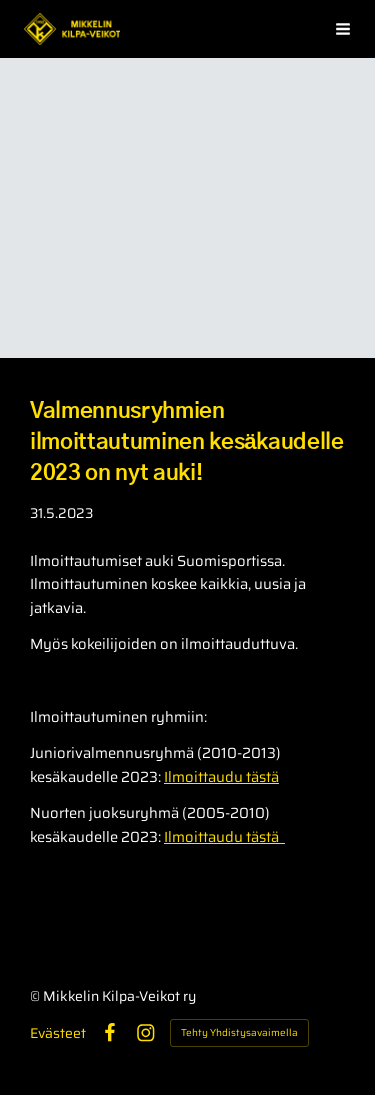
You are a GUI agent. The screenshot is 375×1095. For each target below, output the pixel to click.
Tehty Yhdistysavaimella (239, 1032)
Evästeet (58, 1033)
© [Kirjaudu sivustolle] (36, 996)
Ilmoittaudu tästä (221, 776)
